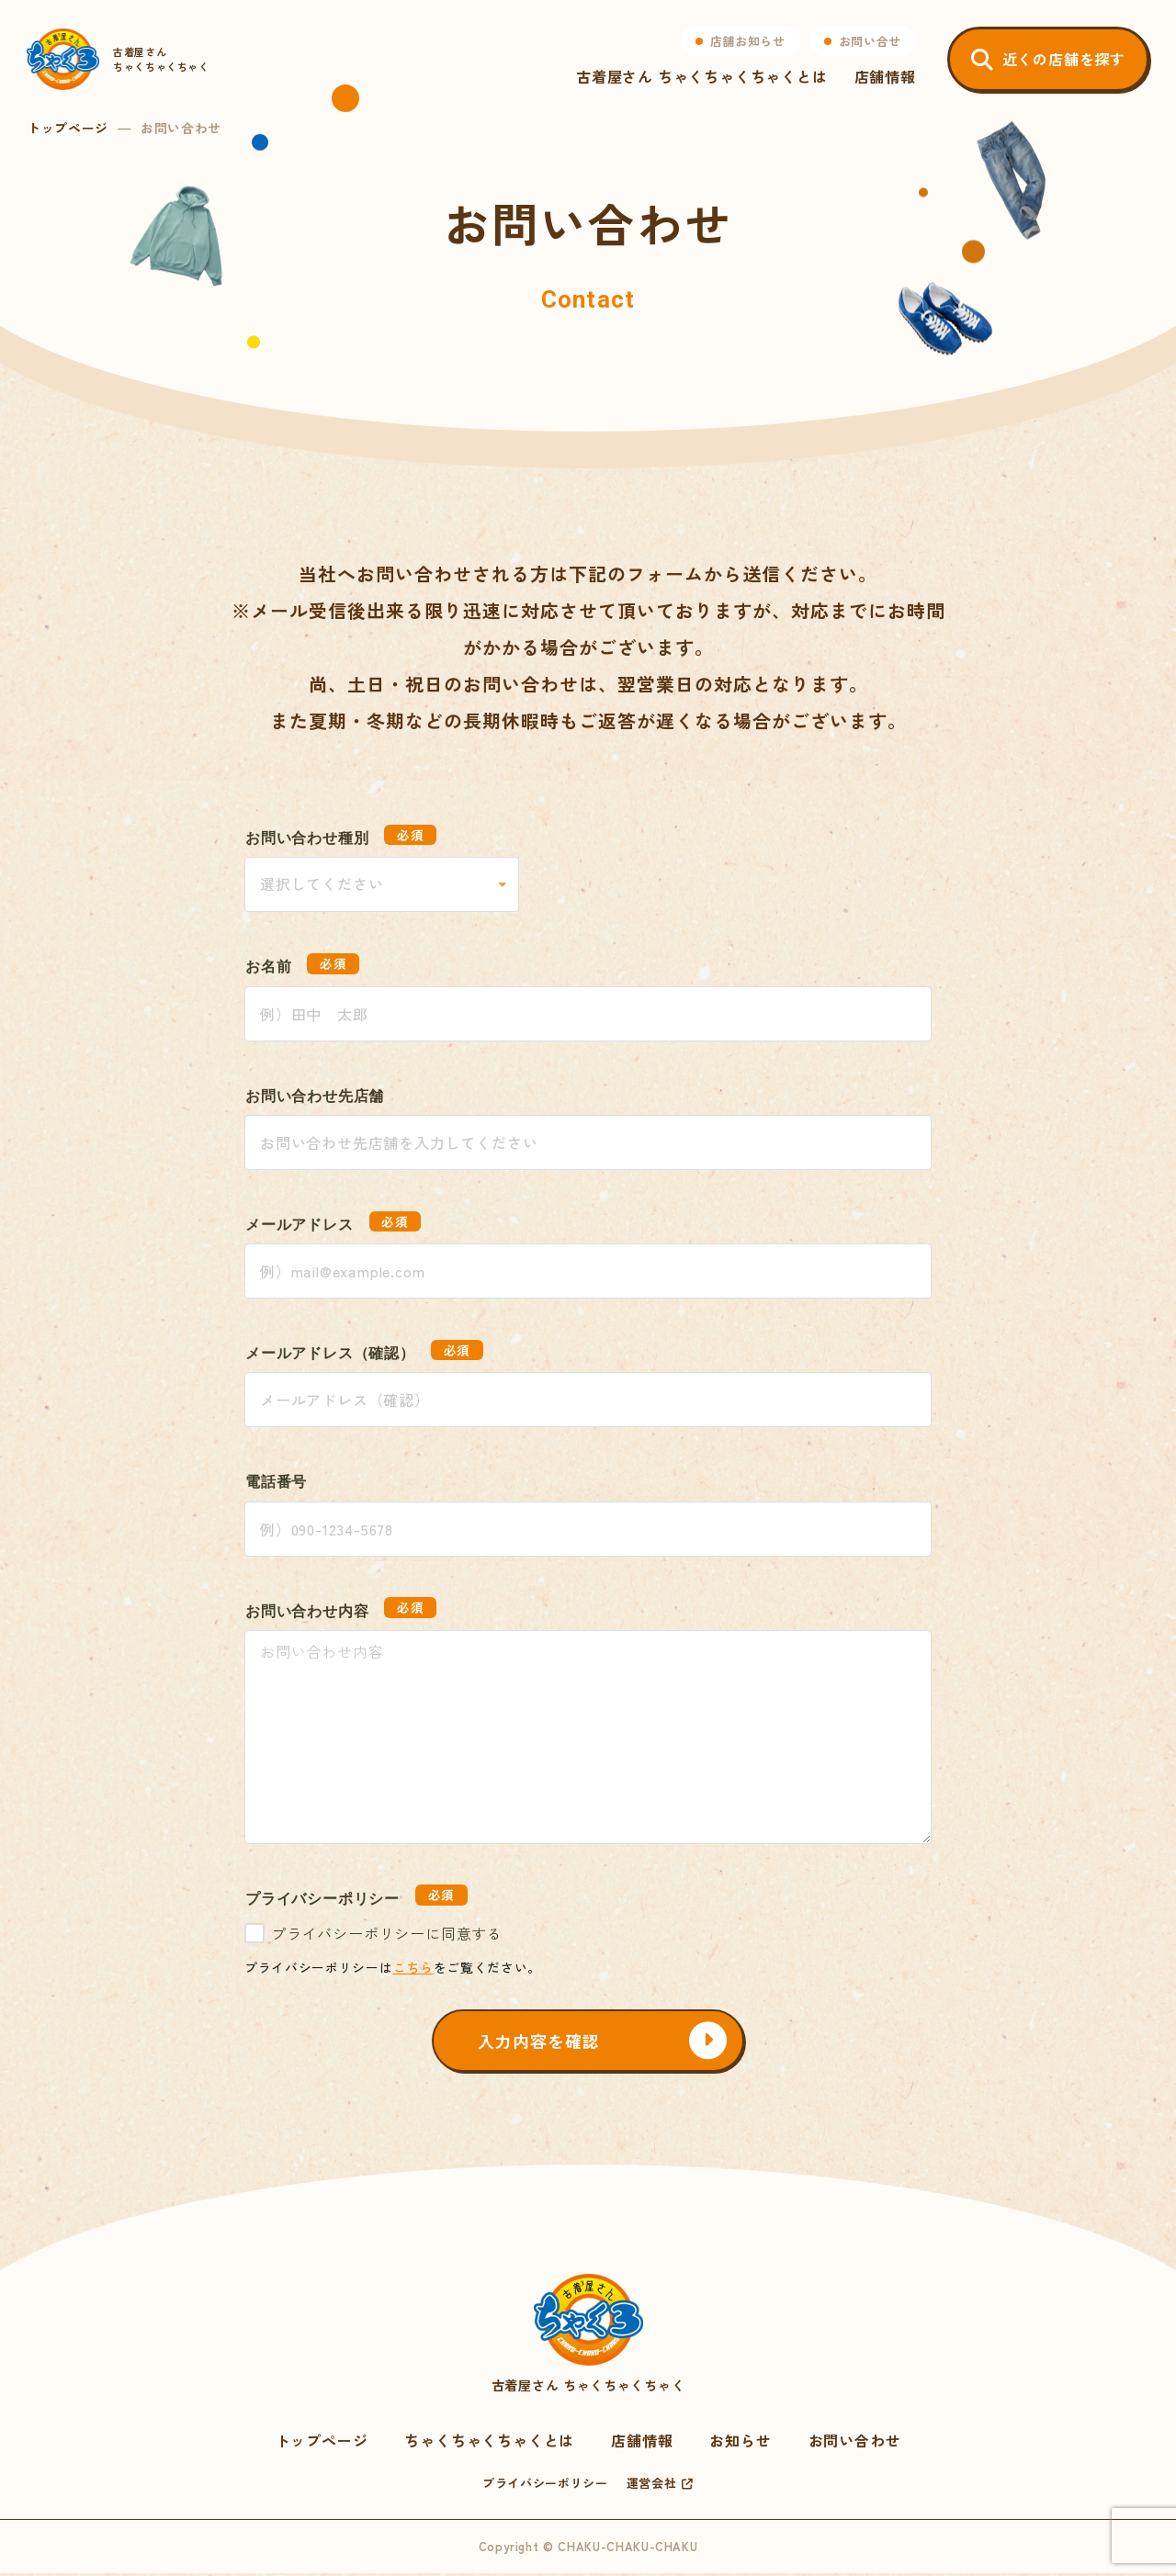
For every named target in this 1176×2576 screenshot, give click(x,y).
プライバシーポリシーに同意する (387, 1933)
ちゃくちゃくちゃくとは (489, 2443)
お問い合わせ (854, 2443)
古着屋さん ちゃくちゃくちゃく (588, 2336)
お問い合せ (869, 42)
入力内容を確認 (541, 2041)
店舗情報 (884, 77)
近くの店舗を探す (1063, 60)
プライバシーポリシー (545, 2485)
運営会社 (652, 2485)
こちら (413, 1967)
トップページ (68, 127)
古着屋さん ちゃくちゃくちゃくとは (701, 77)
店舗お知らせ (747, 42)
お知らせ (740, 2443)
